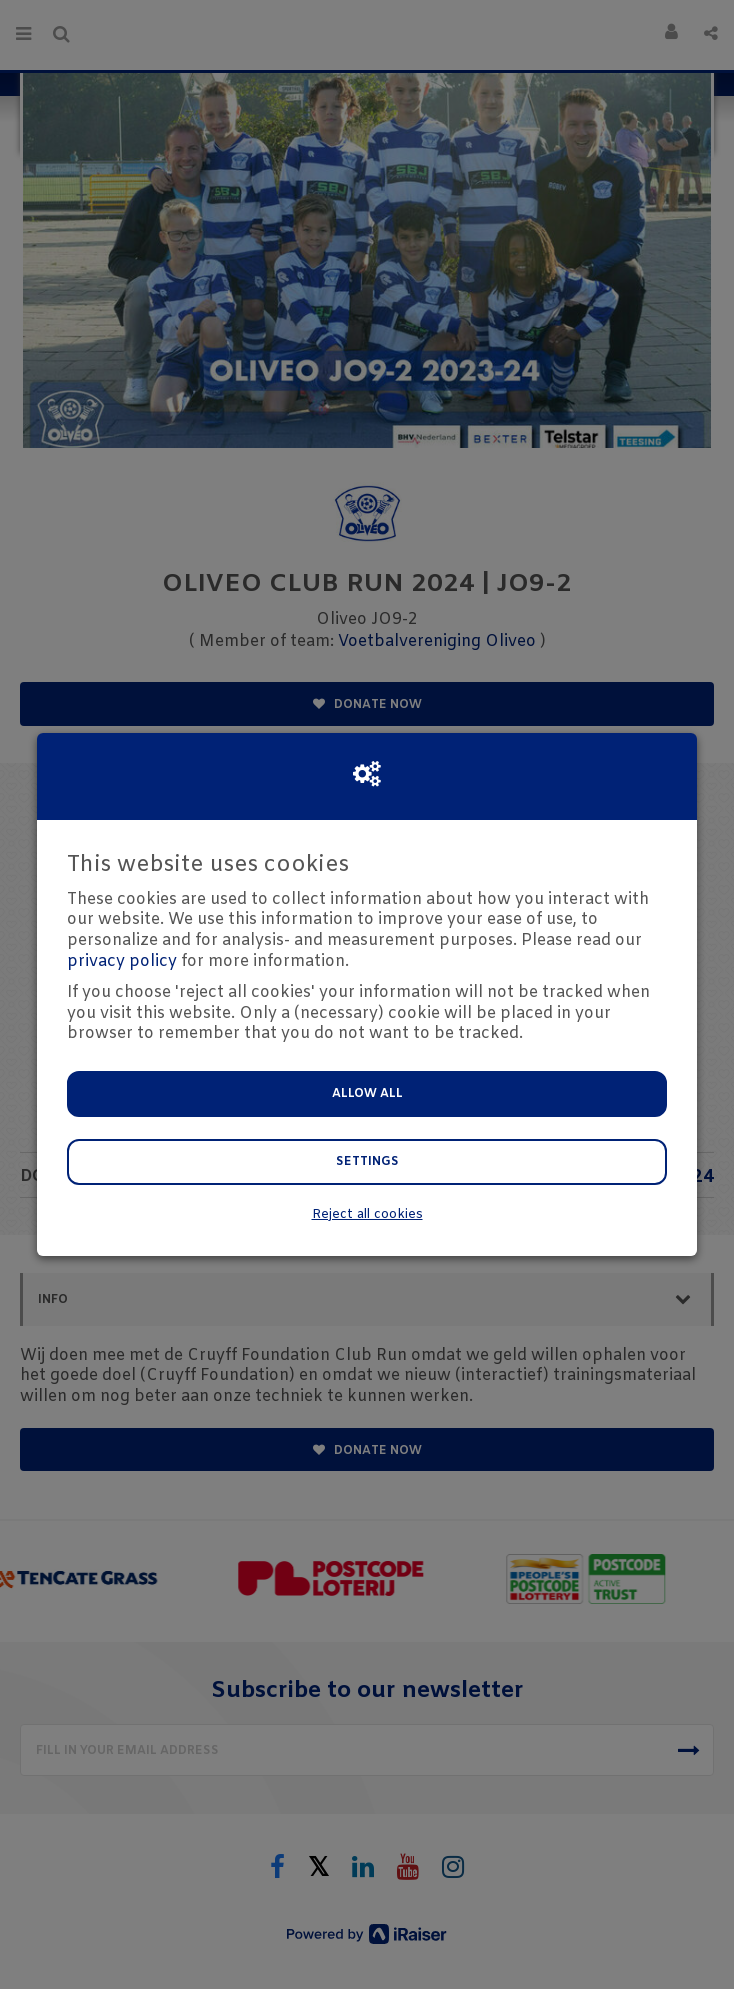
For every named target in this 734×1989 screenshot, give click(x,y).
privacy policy (122, 961)
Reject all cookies (367, 1214)
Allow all (367, 1094)
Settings (367, 1162)
